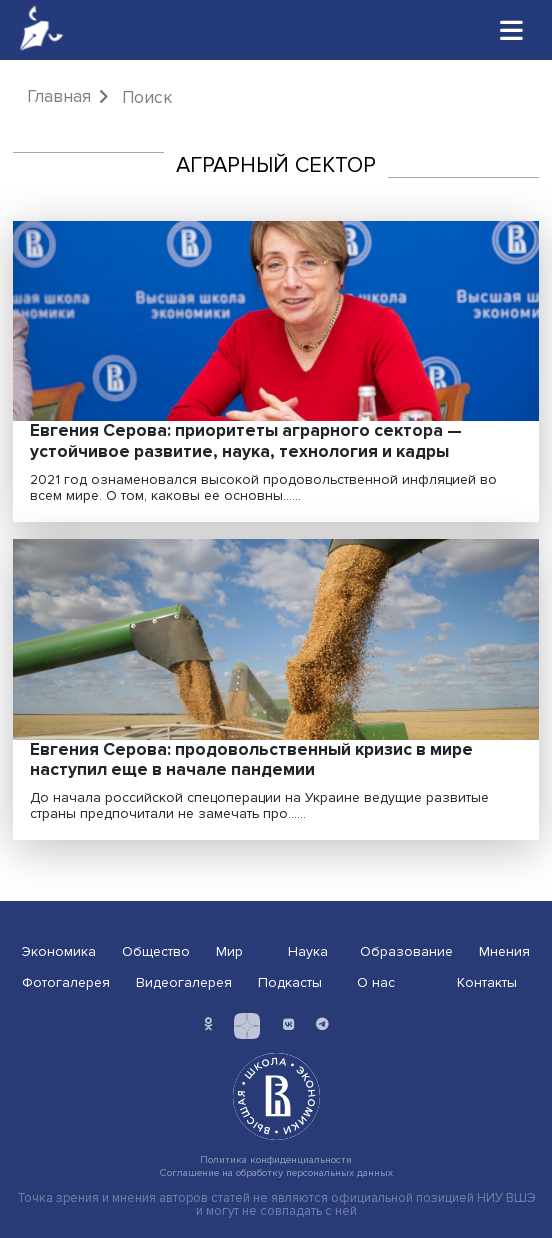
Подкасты (290, 982)
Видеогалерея (184, 982)
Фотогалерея (66, 982)
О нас (376, 982)
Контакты (487, 982)
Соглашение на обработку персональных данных (276, 1172)
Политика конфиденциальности (276, 1159)
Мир (229, 951)
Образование (406, 951)
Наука (308, 951)
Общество (156, 951)
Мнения (504, 951)
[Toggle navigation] (512, 29)
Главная (59, 96)
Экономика (59, 951)
